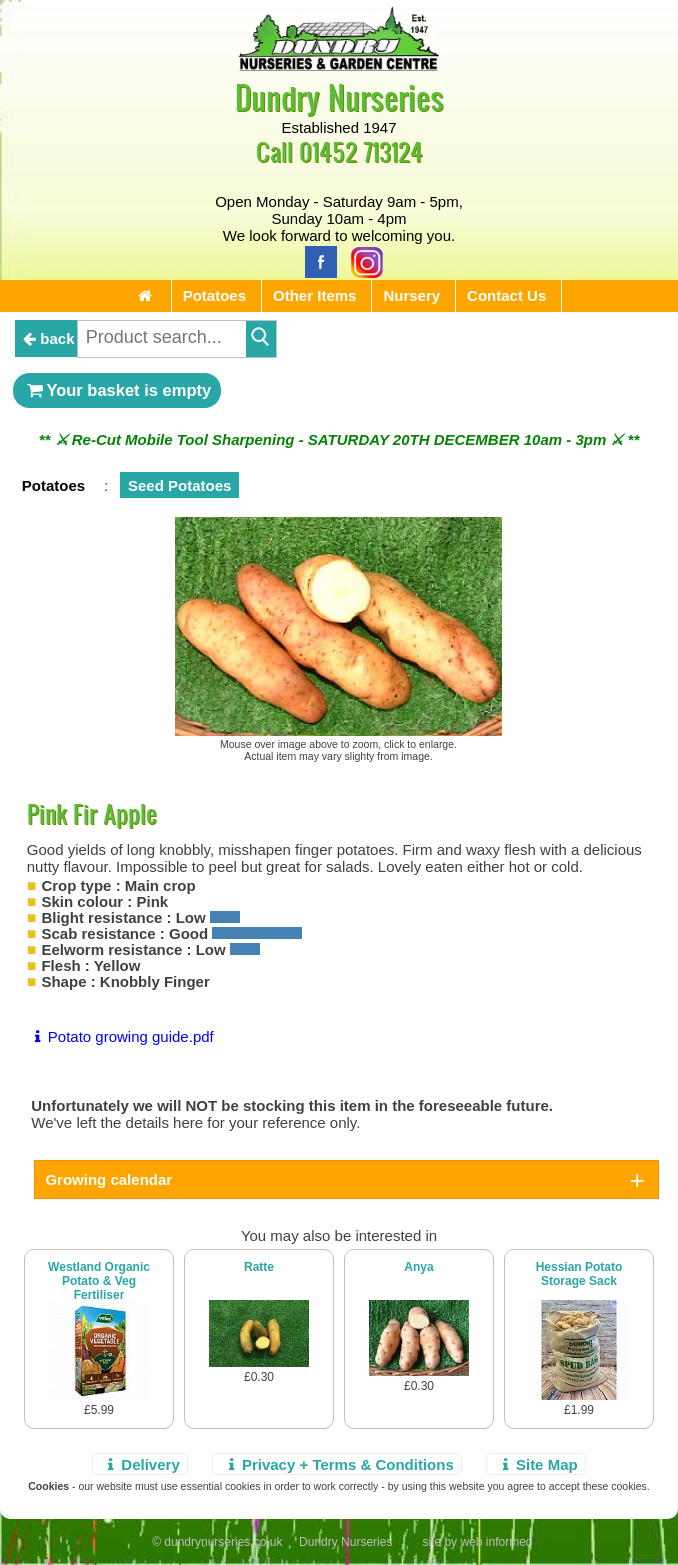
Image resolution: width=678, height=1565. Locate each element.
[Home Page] (339, 65)
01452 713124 (361, 151)
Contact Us (506, 295)
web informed (496, 1542)
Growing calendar (108, 1179)
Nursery (411, 295)
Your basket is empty (117, 390)
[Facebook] (316, 260)
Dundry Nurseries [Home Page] (339, 96)
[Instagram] (362, 260)
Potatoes (214, 295)
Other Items (314, 295)
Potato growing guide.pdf (120, 1036)
